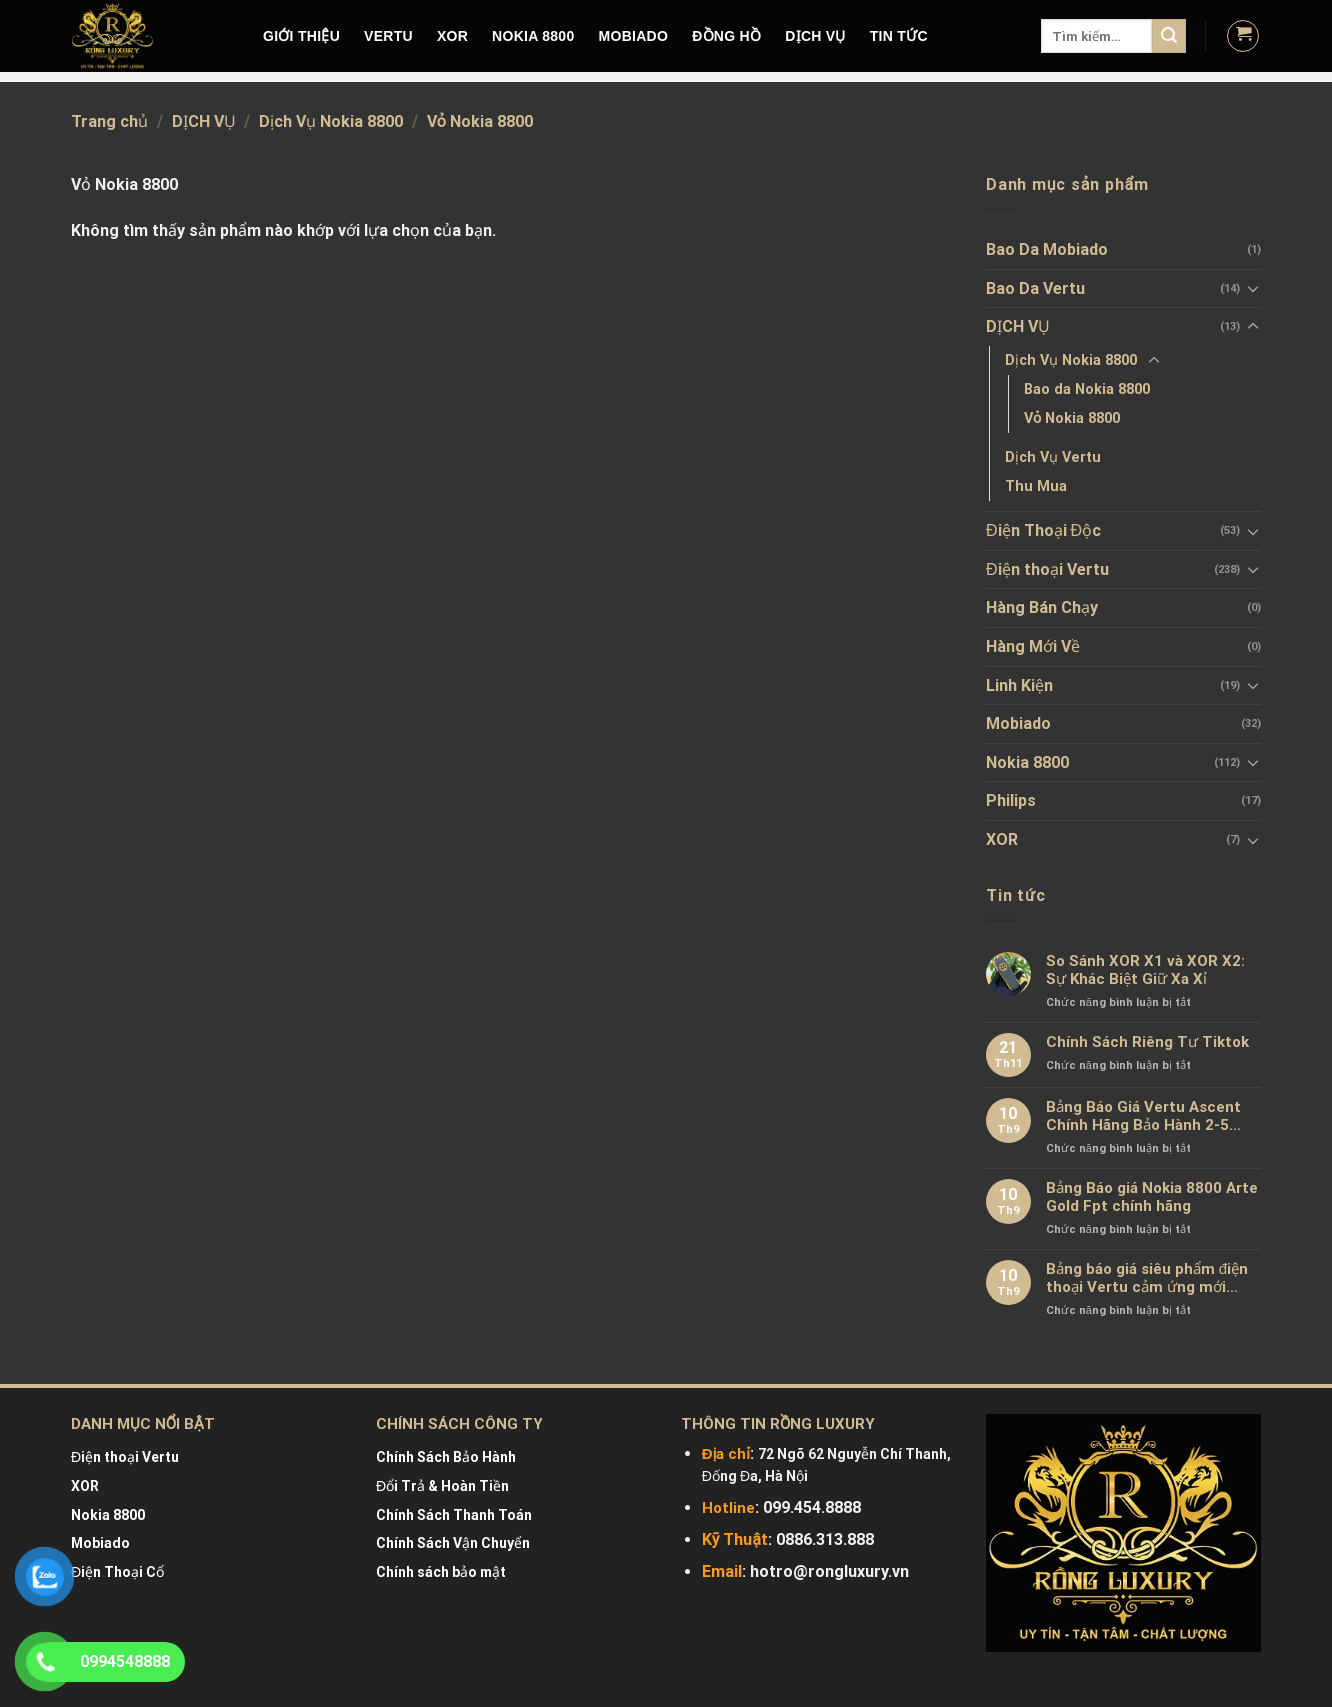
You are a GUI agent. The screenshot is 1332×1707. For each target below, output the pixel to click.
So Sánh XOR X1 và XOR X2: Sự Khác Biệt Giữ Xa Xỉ (1145, 970)
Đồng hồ (726, 36)
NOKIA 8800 (533, 36)
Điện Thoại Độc (1043, 530)
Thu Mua (1036, 486)
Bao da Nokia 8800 (1087, 389)
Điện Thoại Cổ (117, 1572)
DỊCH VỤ (815, 36)
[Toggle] (1253, 288)
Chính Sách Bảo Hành (446, 1457)
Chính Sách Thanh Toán (454, 1515)
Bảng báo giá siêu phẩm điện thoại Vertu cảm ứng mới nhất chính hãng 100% (1147, 1278)
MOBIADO (634, 36)
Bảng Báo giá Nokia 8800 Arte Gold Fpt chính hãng (1152, 1197)
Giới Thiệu (301, 36)
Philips (1011, 800)
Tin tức (899, 36)
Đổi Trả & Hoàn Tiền (442, 1486)
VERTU (388, 36)
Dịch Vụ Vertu (1053, 457)
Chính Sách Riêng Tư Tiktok (1147, 1042)
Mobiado (1018, 723)
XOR (452, 36)
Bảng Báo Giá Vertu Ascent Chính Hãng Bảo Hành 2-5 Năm (1143, 1116)
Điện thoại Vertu (1047, 569)
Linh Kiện (1019, 685)
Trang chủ (109, 121)
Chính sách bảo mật (441, 1572)
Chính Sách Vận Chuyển (453, 1543)
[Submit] (1169, 36)
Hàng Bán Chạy (1042, 607)
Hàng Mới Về (1033, 646)
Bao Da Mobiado (1047, 249)
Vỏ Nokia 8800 (1072, 418)
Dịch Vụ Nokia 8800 (331, 121)
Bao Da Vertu (1035, 288)
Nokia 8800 (1027, 762)
